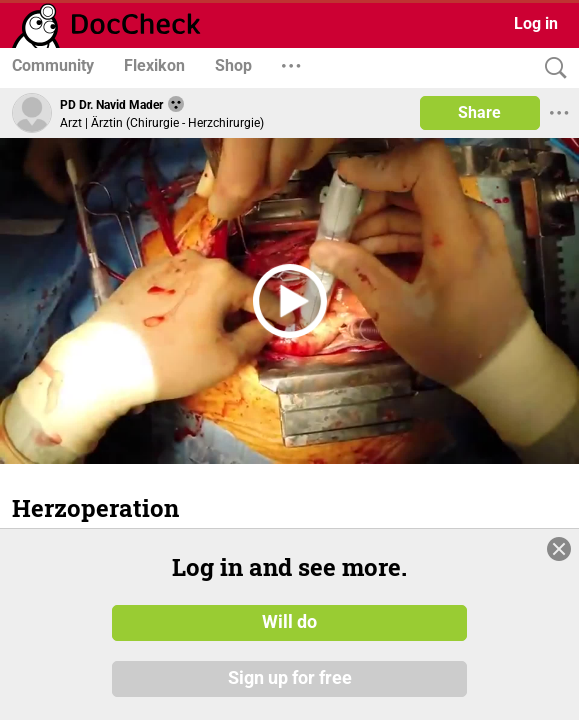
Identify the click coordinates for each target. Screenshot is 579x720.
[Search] (551, 68)
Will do (289, 623)
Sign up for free (290, 679)
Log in (536, 23)
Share (479, 112)
